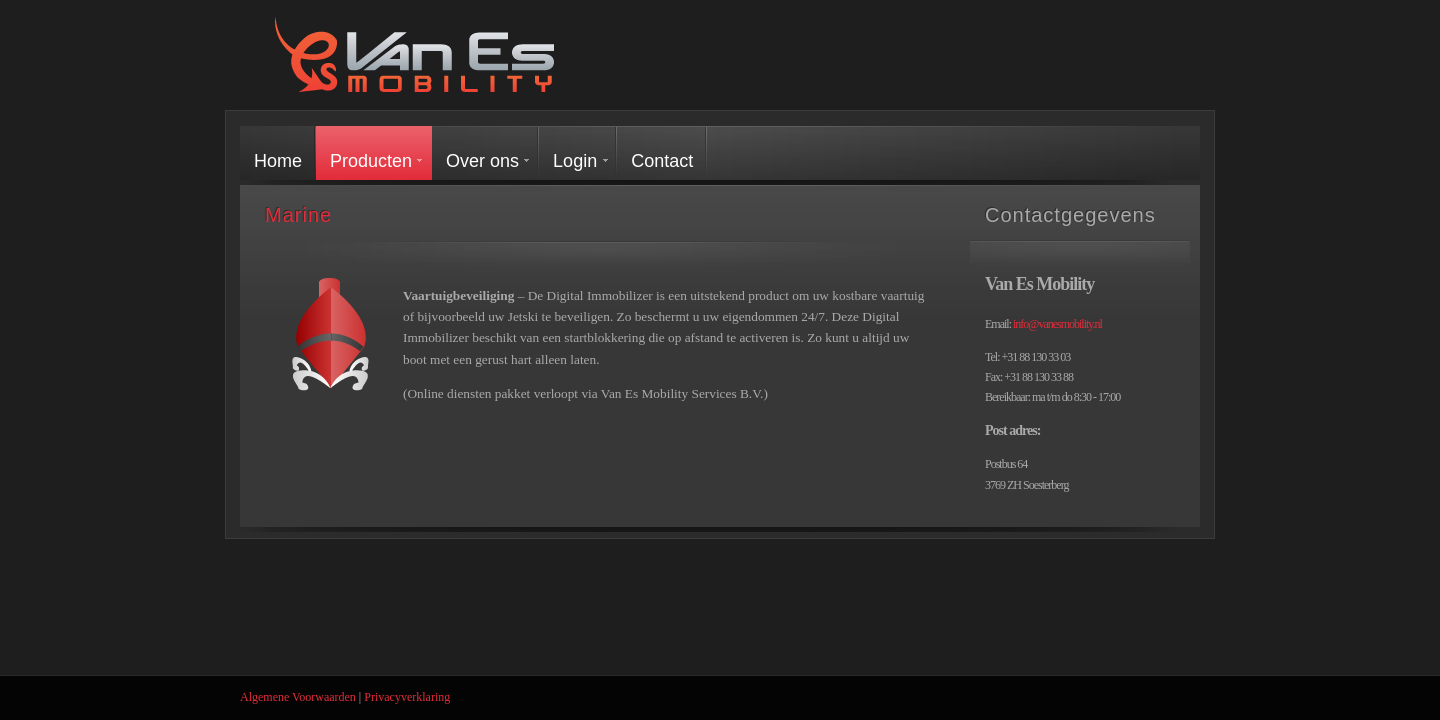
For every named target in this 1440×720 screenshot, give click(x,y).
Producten (371, 161)
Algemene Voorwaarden (298, 697)
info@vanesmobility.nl (1057, 324)
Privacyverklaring (407, 697)
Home (278, 161)
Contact (662, 161)
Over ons (482, 161)
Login (575, 161)
